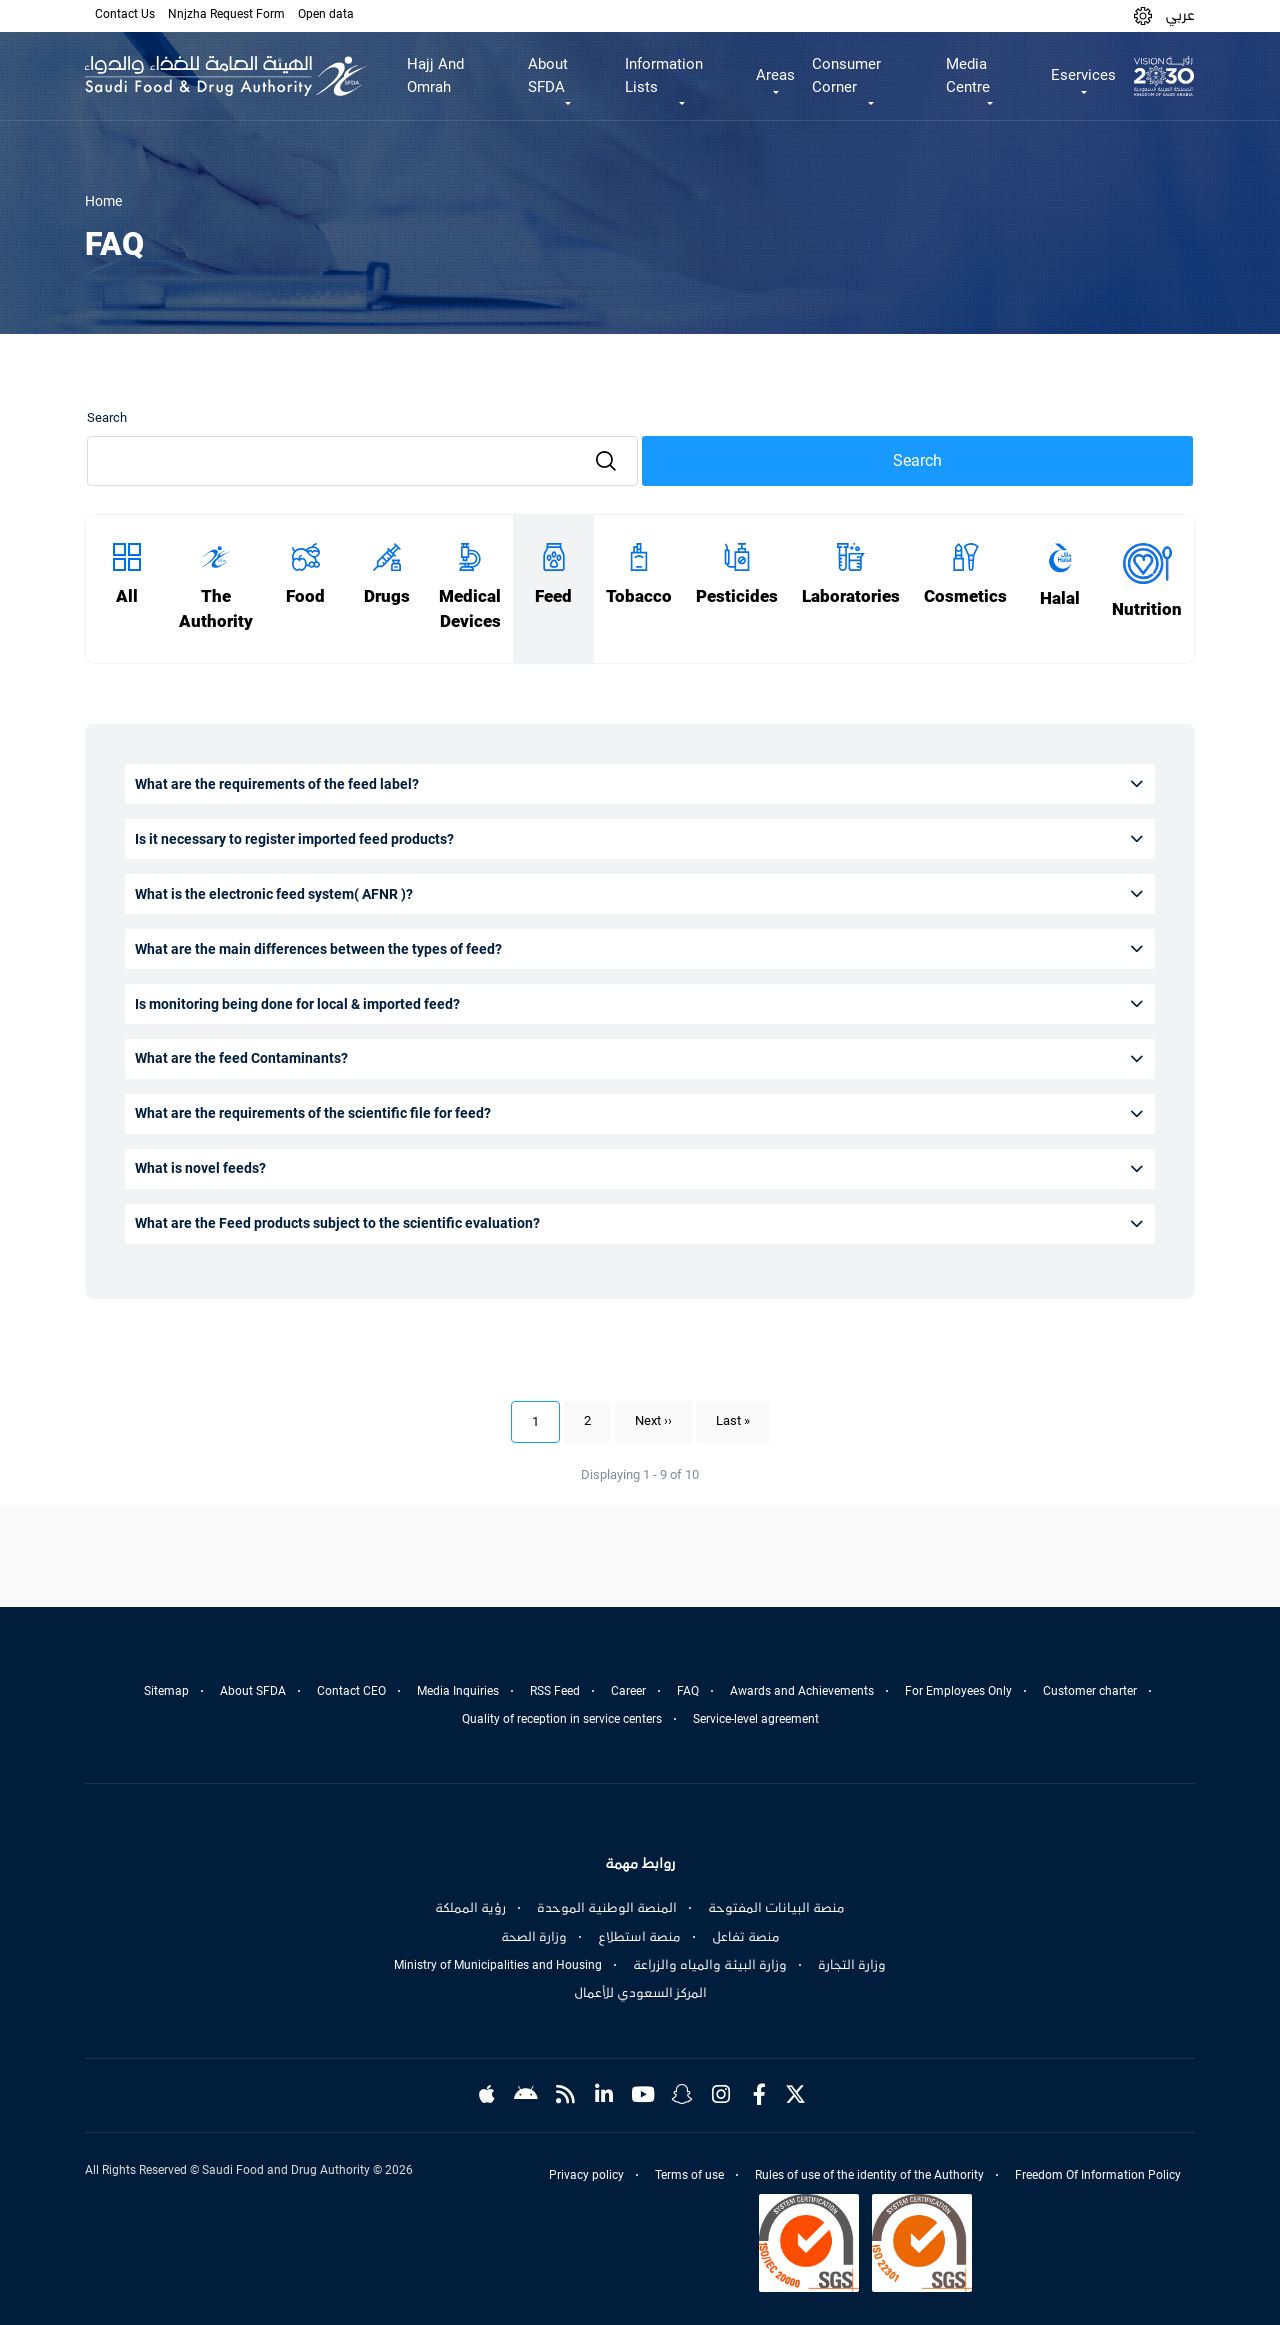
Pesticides (737, 596)
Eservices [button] (1083, 75)
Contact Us (125, 14)
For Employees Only (958, 1691)
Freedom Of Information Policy (1098, 2175)
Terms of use (689, 2175)
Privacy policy (586, 2175)
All (127, 596)
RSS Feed (555, 1691)
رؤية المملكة (470, 1908)
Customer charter (1090, 1691)
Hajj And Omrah (435, 75)
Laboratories (851, 596)
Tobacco (639, 596)
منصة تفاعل (746, 1937)
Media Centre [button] (968, 75)
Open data (326, 14)
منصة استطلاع (639, 1937)
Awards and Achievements (802, 1691)
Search (107, 417)
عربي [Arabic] (1180, 15)
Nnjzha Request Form (226, 14)
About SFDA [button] (548, 75)
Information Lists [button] (664, 75)
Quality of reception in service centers (562, 1719)
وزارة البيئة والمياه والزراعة (710, 1965)
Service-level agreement (756, 1719)
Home (103, 201)
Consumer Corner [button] (846, 75)
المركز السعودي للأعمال (640, 1993)
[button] (1143, 15)
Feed (553, 596)
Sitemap (166, 1691)
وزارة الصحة (534, 1937)
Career (628, 1691)
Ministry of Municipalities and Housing (498, 1965)
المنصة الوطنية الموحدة (607, 1908)
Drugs (387, 596)
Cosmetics (965, 596)
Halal (1060, 598)
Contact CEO (351, 1691)
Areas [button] (775, 75)
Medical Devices (470, 609)
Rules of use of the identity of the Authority (869, 2175)
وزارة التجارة (852, 1965)
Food (305, 596)
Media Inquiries (458, 1691)
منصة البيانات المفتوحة (776, 1908)
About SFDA (253, 1691)
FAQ (688, 1691)
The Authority (216, 609)
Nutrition (1147, 609)
